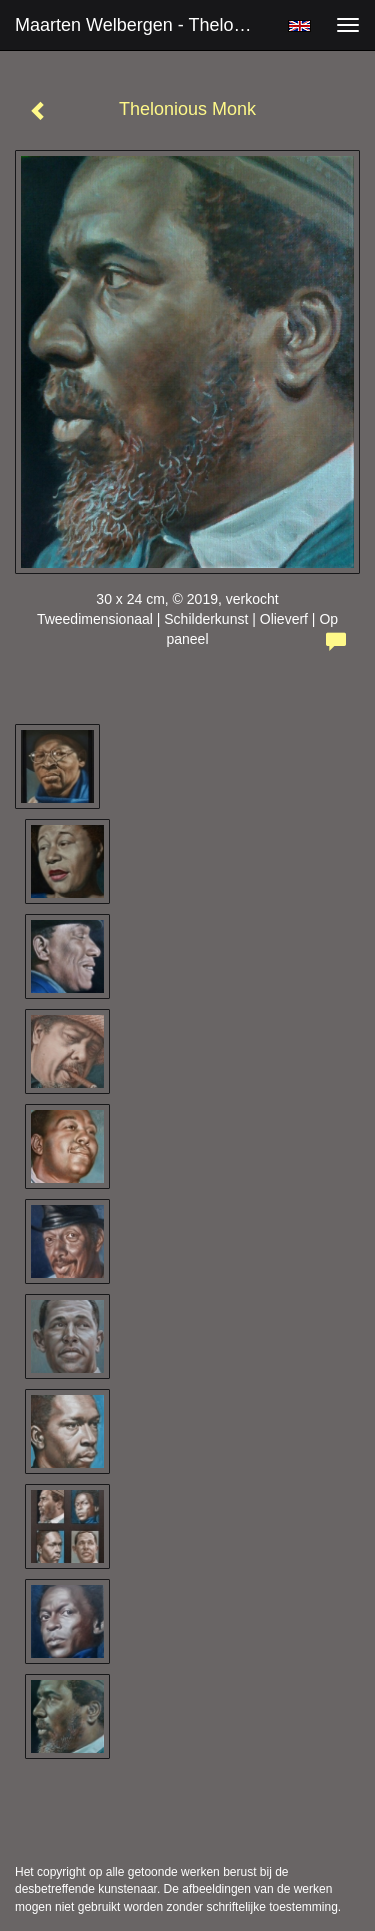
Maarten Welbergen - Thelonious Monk (143, 25)
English (299, 26)
